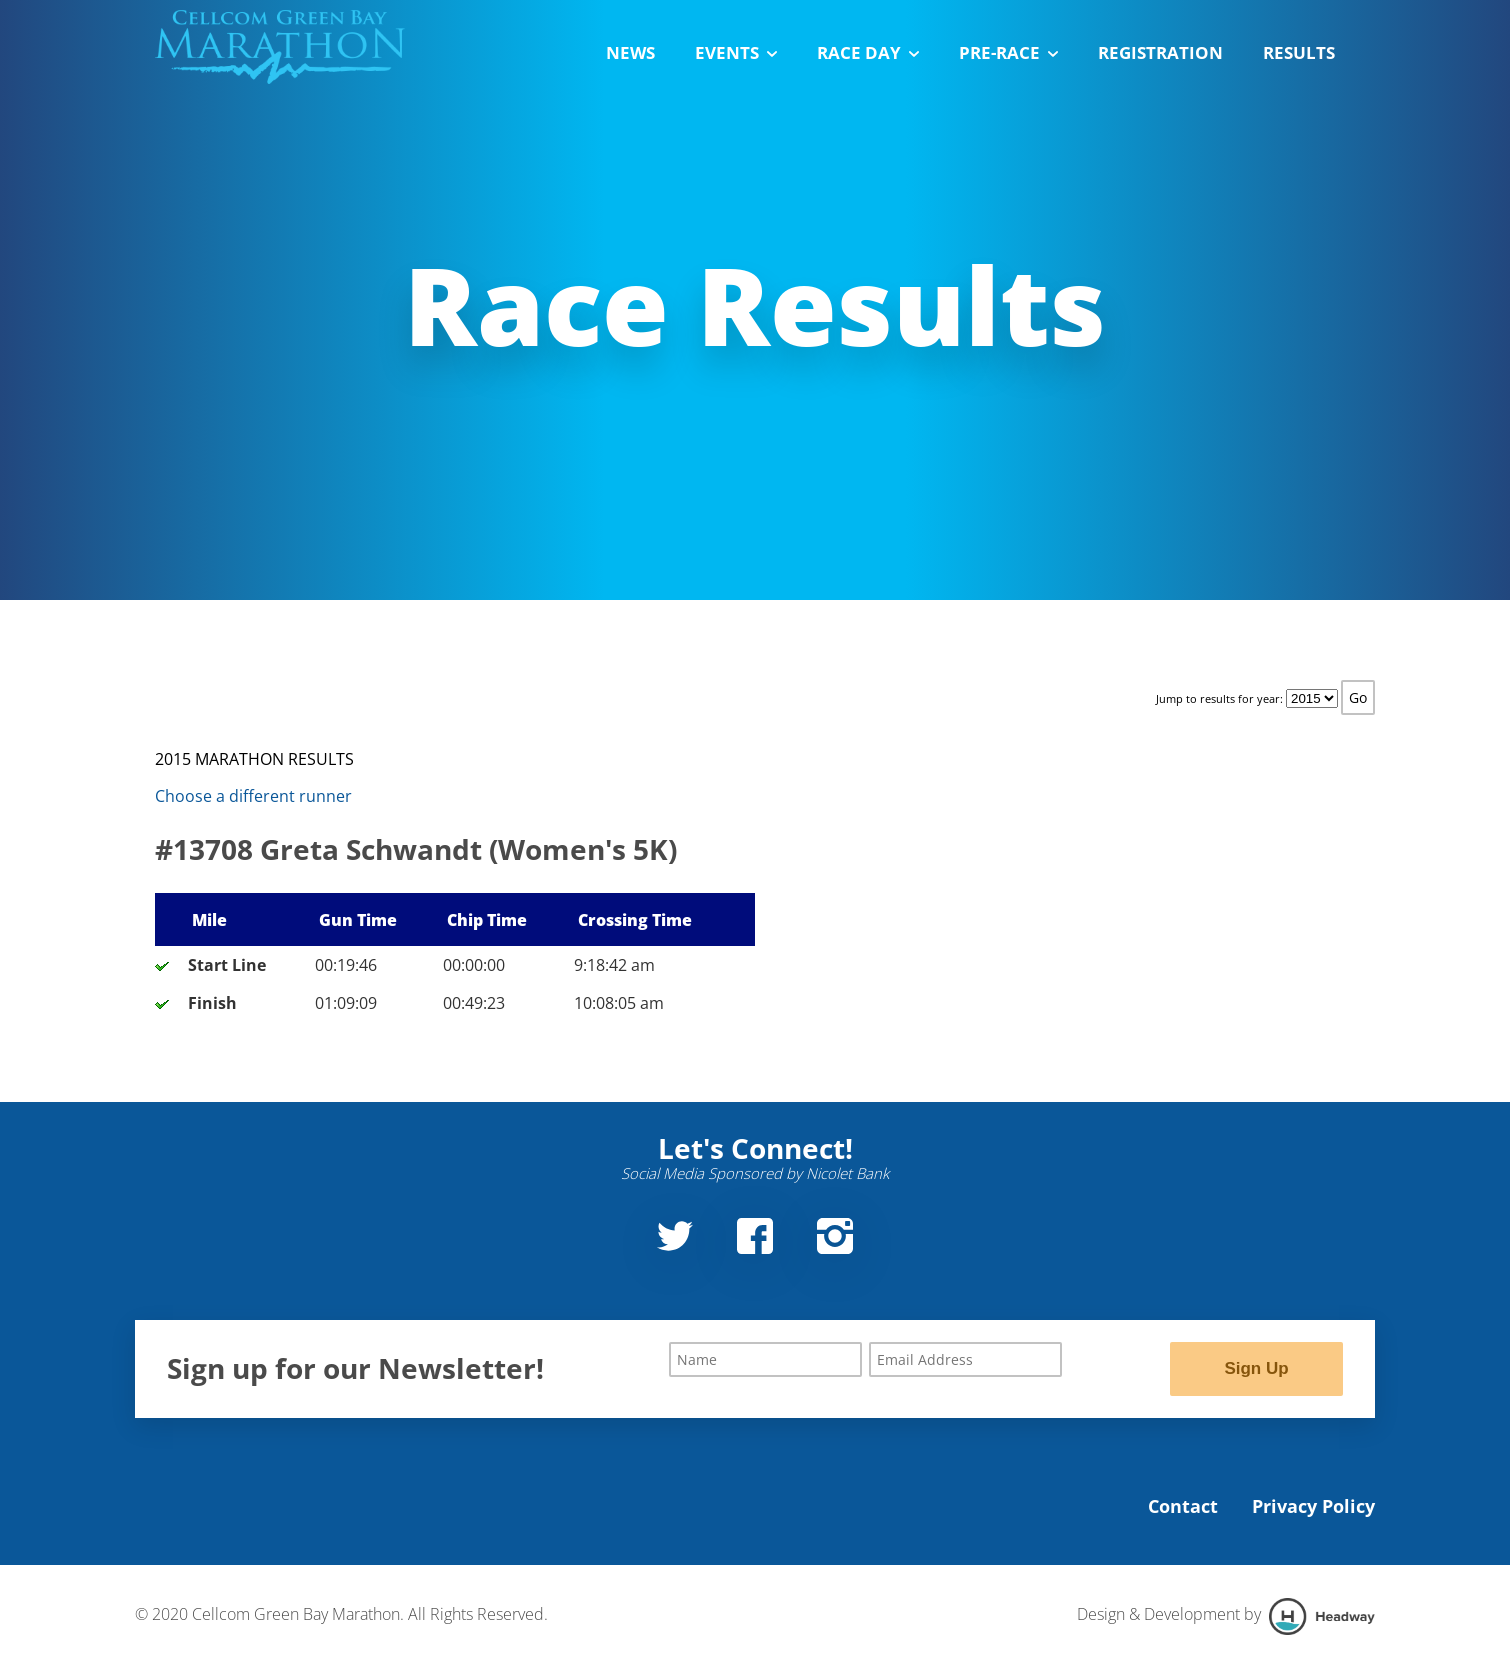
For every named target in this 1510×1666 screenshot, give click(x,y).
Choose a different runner (253, 796)
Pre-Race (1008, 52)
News (630, 52)
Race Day (868, 52)
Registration (1160, 52)
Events (736, 52)
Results (1299, 52)
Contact (1183, 1507)
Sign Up (1256, 1369)
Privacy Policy (1313, 1507)
